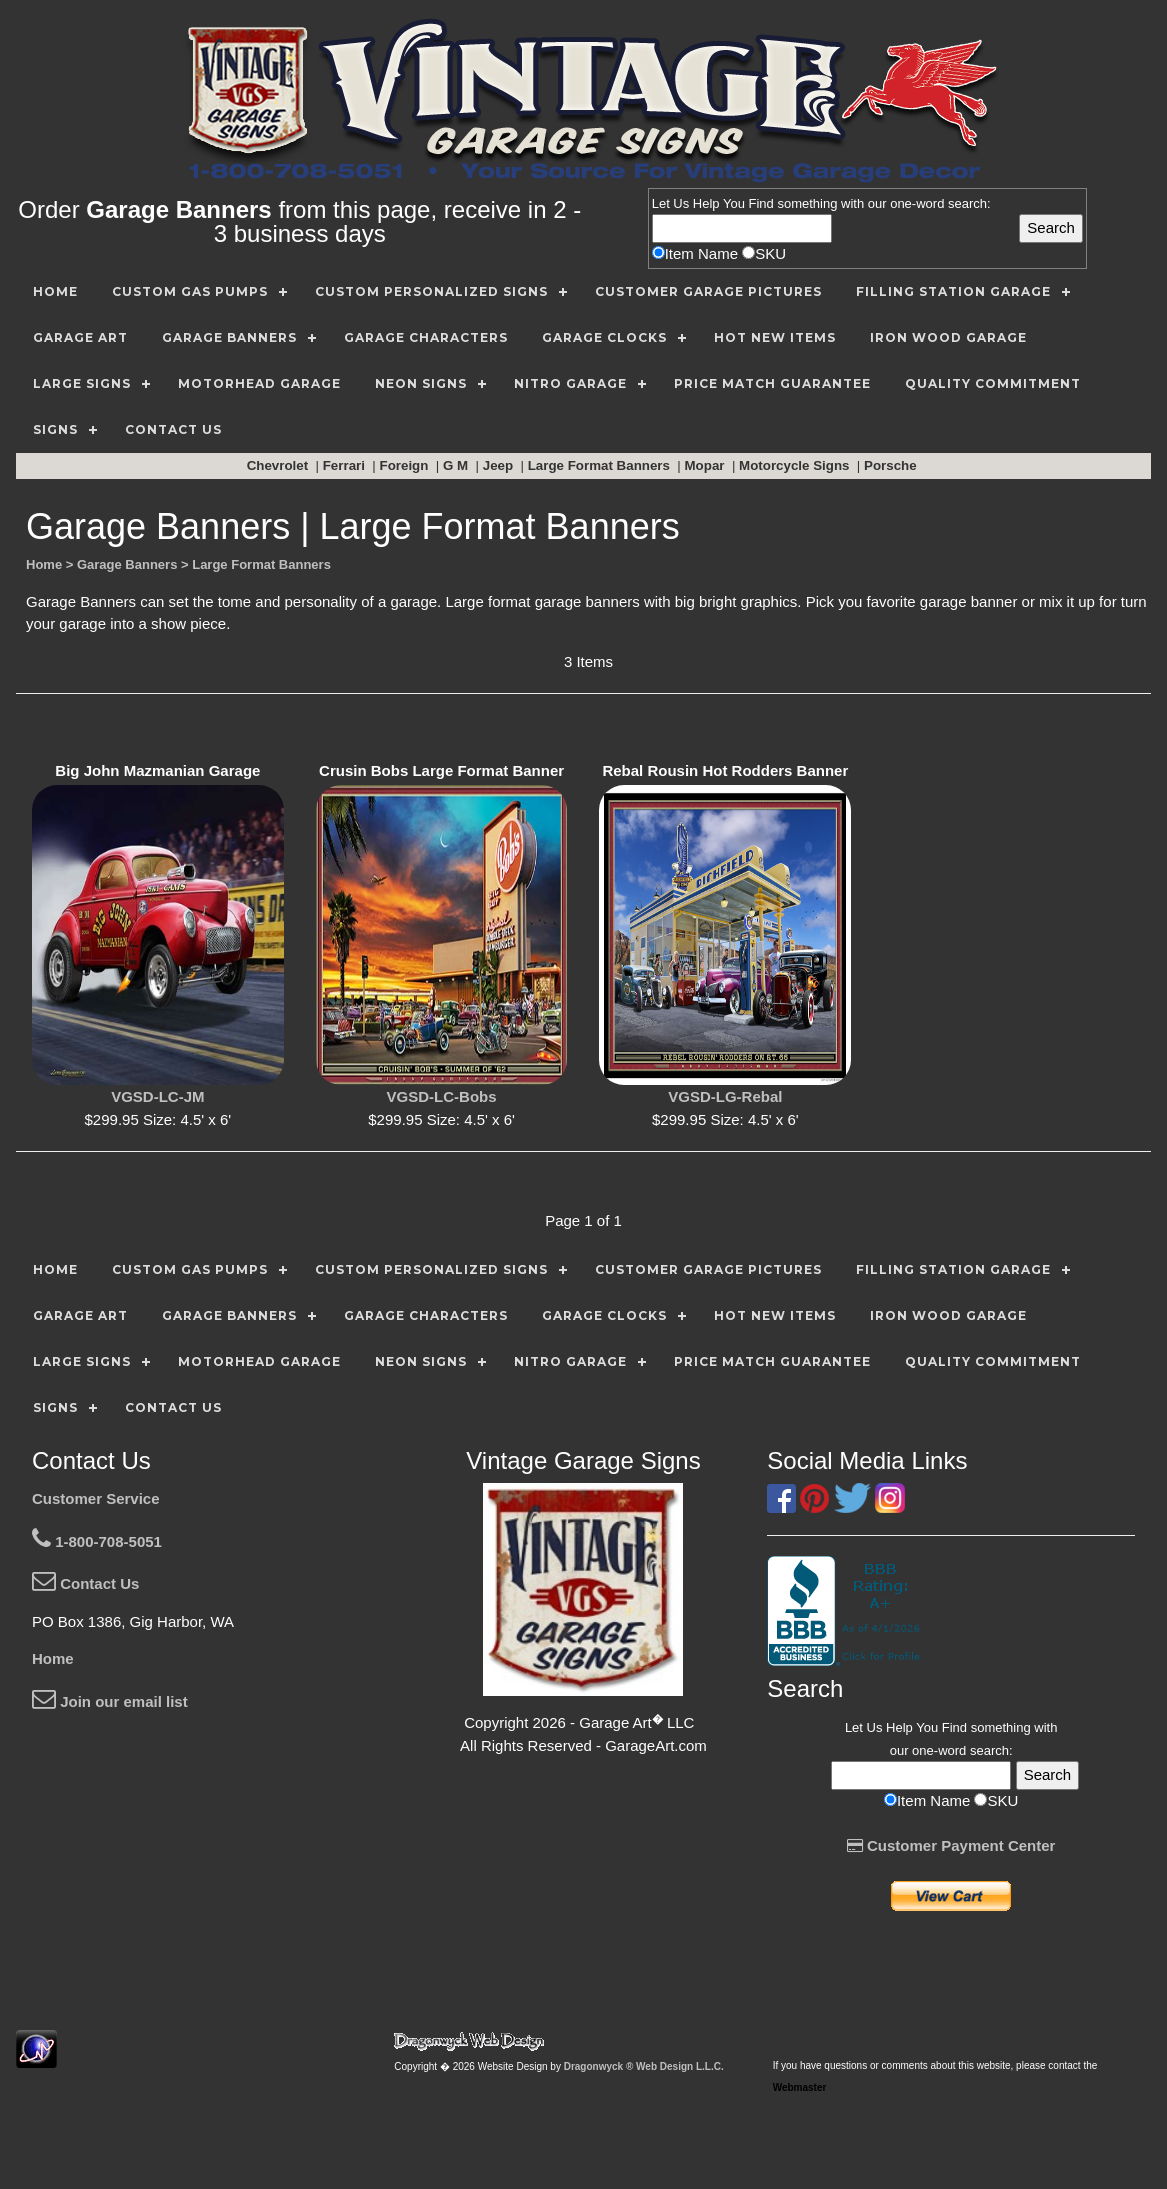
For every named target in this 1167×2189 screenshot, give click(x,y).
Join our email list (110, 1701)
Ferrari (346, 465)
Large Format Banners (601, 465)
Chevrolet (279, 465)
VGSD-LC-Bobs (442, 1096)
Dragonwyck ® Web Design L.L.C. (644, 2066)
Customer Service (96, 1498)
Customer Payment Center (951, 1845)
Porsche (892, 465)
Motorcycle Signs (796, 465)
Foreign (406, 465)
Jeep (500, 465)
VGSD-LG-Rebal (725, 1096)
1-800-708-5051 (97, 1541)
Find (761, 203)
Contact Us (85, 1583)
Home (53, 1658)
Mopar (707, 465)
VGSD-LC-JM (157, 1096)
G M (457, 465)
